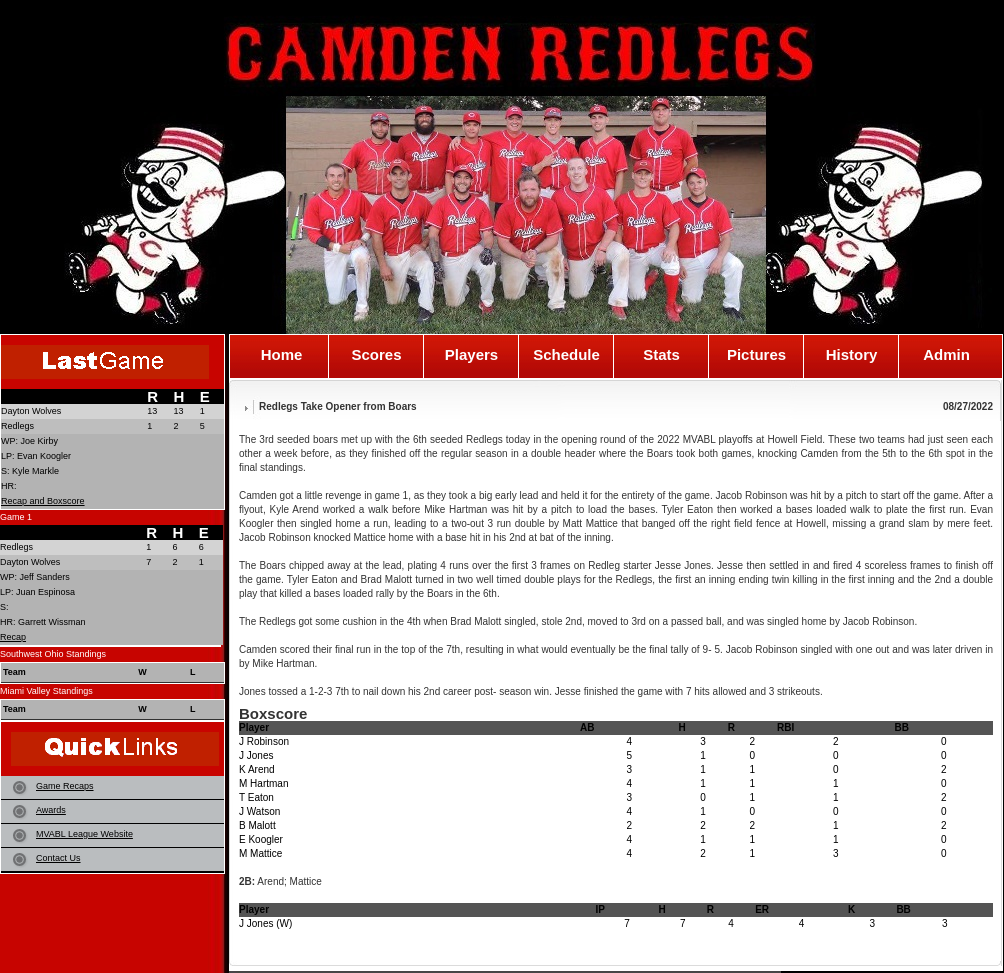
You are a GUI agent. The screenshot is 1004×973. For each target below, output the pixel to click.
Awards (51, 810)
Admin (946, 355)
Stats (661, 355)
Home (282, 355)
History (852, 355)
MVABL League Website (84, 834)
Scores (376, 355)
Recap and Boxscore (43, 501)
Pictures (756, 355)
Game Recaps (65, 786)
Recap (13, 637)
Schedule (566, 355)
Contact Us (58, 858)
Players (471, 355)
